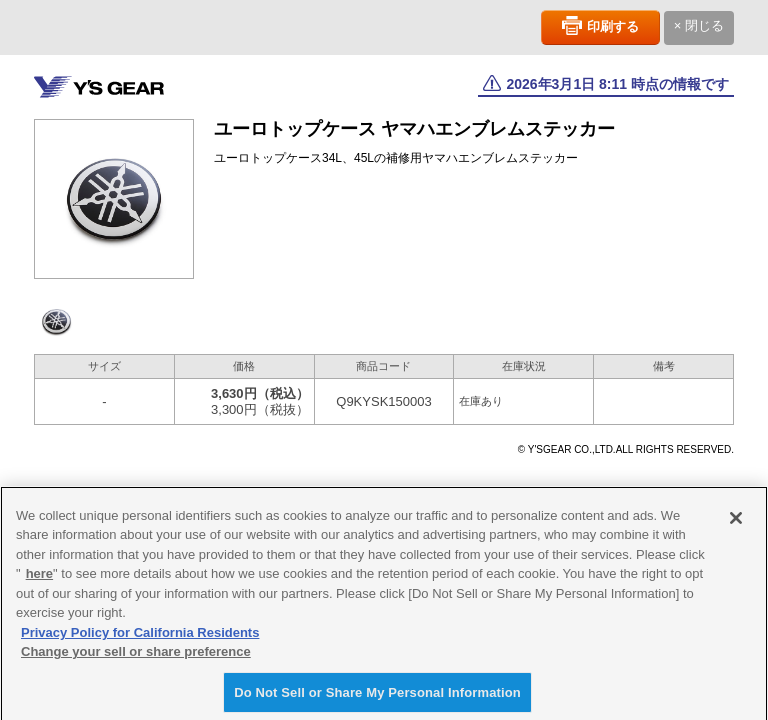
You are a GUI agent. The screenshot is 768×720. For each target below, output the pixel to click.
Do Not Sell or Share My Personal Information (377, 697)
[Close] (736, 522)
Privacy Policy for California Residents (140, 637)
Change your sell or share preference (136, 656)
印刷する (613, 26)
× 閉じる (699, 25)
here (39, 578)
